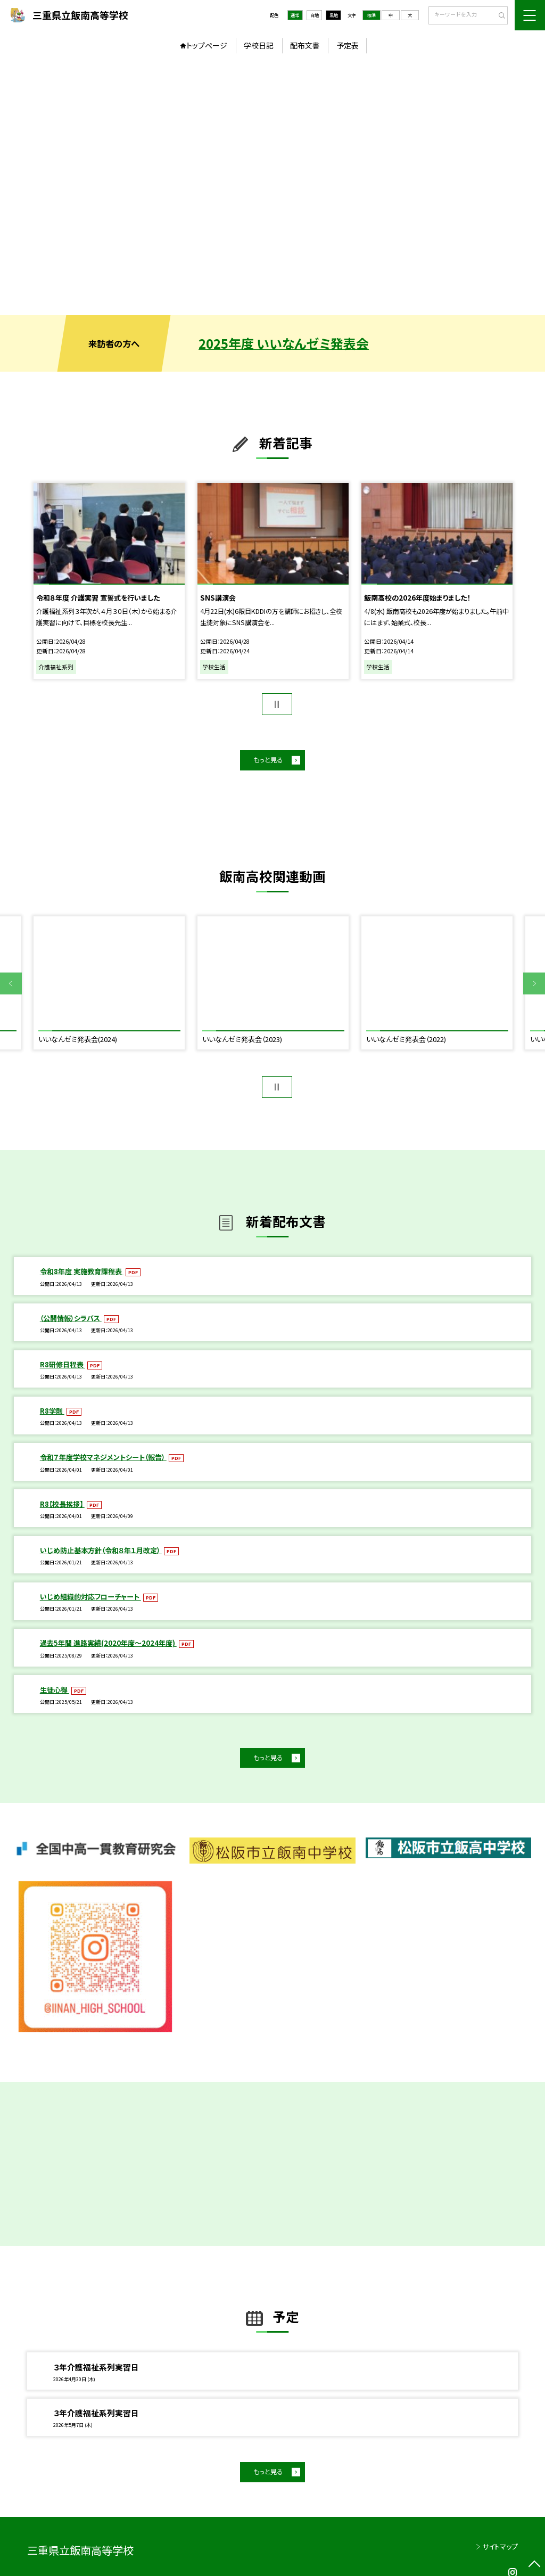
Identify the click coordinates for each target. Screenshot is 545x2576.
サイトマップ (500, 2546)
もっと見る (268, 760)
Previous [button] (11, 984)
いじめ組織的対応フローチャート (90, 1596)
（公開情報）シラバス (71, 1318)
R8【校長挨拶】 (62, 1504)
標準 (371, 15)
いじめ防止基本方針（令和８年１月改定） (101, 1550)
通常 (295, 15)
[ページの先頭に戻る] (534, 2565)
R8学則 (52, 1411)
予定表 (347, 45)
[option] (272, 187)
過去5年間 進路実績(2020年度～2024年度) (108, 1643)
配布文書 (305, 45)
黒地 (333, 15)
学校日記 (259, 45)
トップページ (206, 45)
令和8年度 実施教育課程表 (81, 1271)
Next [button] (534, 984)
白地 (314, 15)
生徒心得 (54, 1690)
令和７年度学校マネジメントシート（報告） (103, 1457)
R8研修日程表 (62, 1364)
